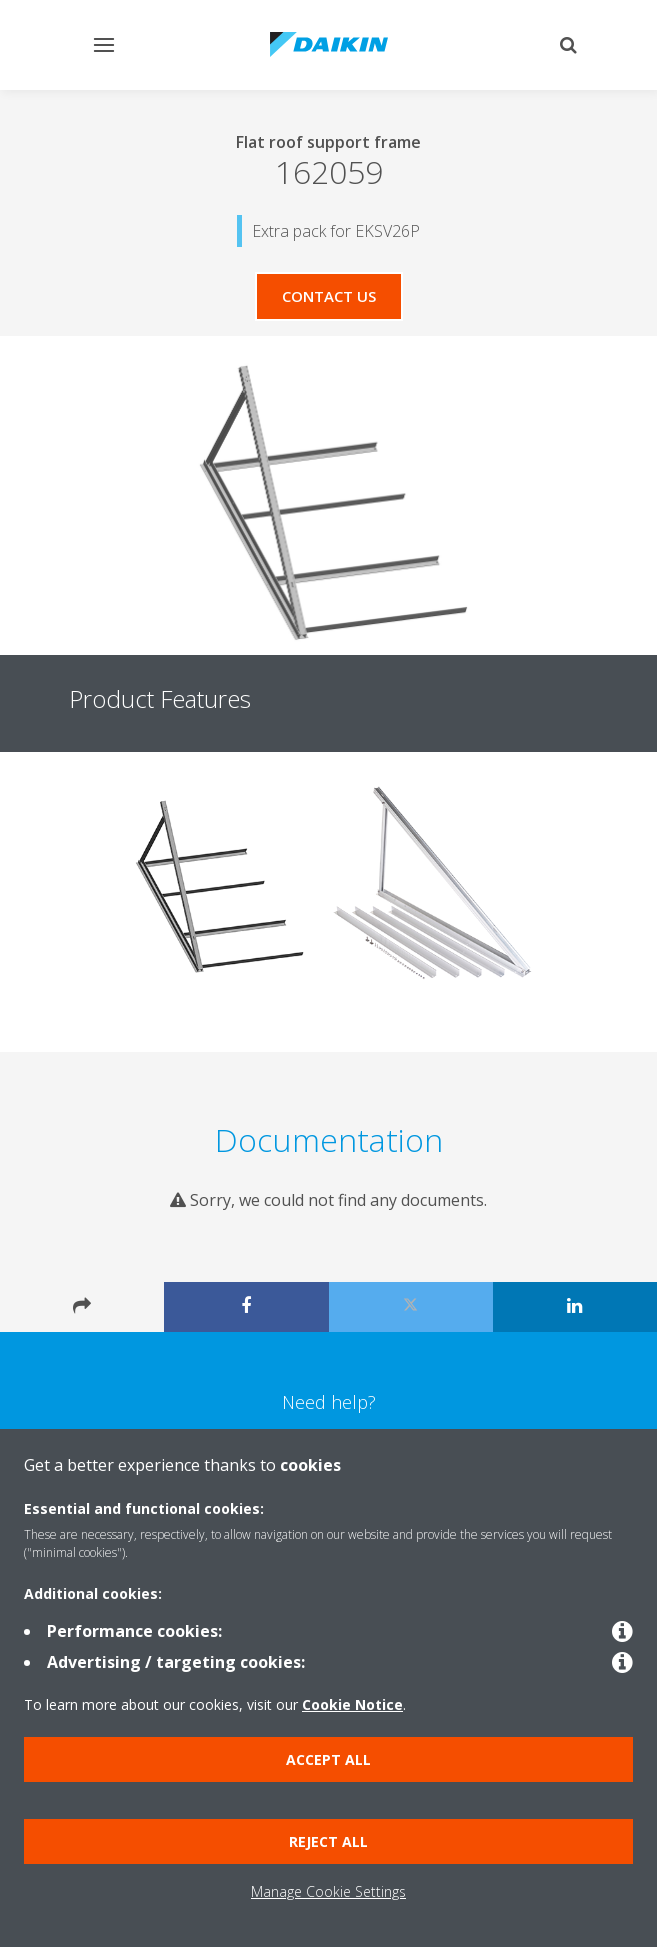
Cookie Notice (352, 1704)
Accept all (328, 1759)
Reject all (328, 1841)
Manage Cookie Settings (328, 1891)
